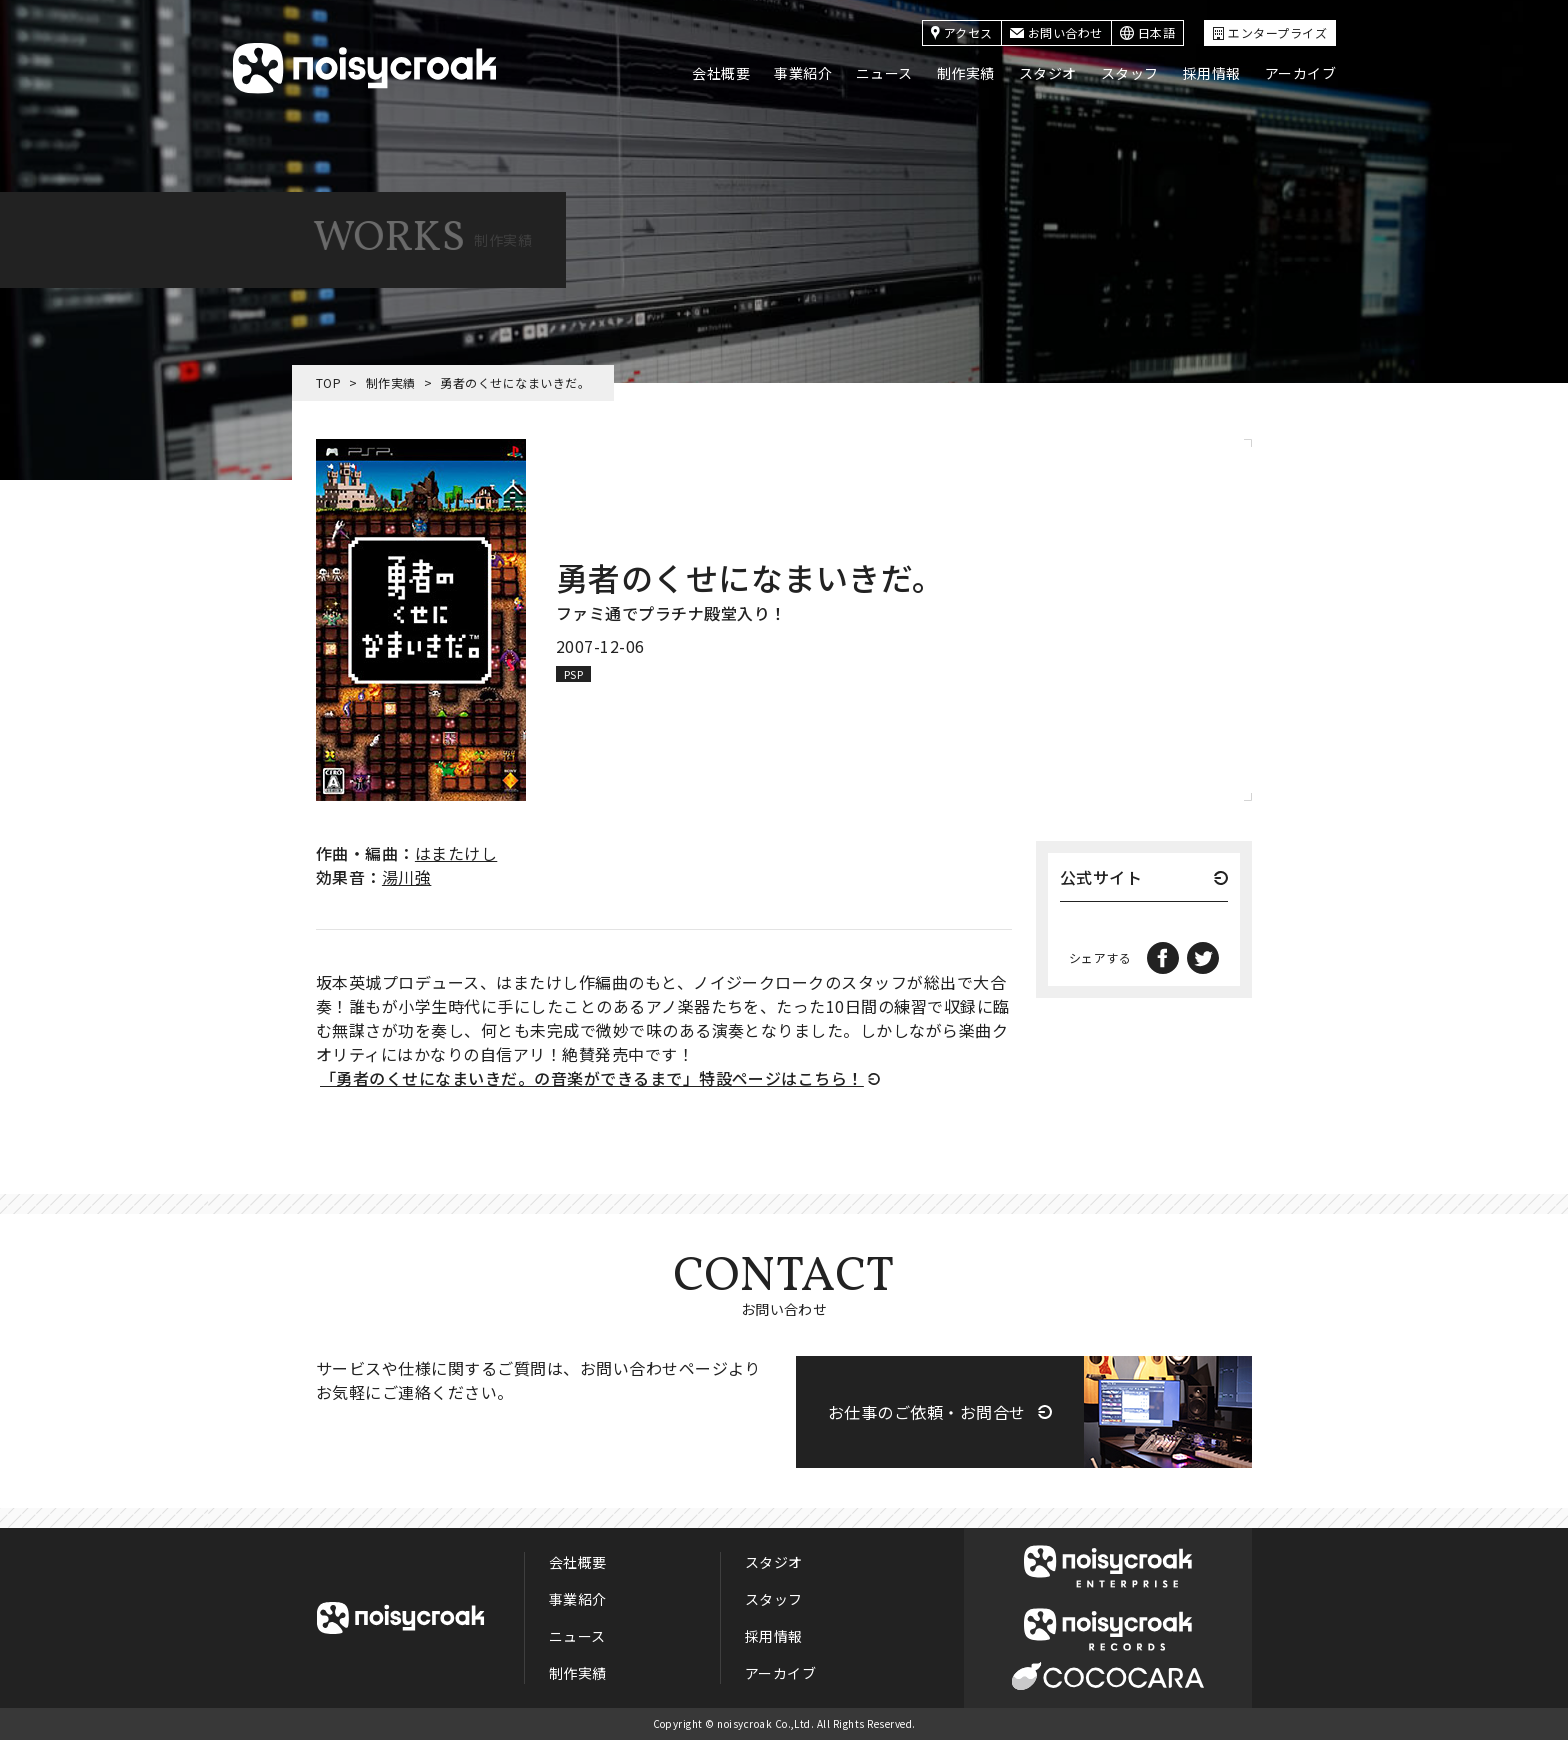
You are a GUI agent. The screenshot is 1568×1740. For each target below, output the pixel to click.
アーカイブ (1300, 73)
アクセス (962, 32)
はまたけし (456, 853)
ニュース (884, 73)
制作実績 (966, 73)
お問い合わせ (1056, 32)
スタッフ (1130, 73)
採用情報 (1212, 73)
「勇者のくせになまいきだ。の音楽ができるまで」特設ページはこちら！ (592, 1078)
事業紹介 (803, 73)
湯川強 (406, 877)
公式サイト (1101, 879)
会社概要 (721, 73)
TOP (328, 382)
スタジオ (1048, 73)
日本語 (1147, 32)
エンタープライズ (1270, 32)
